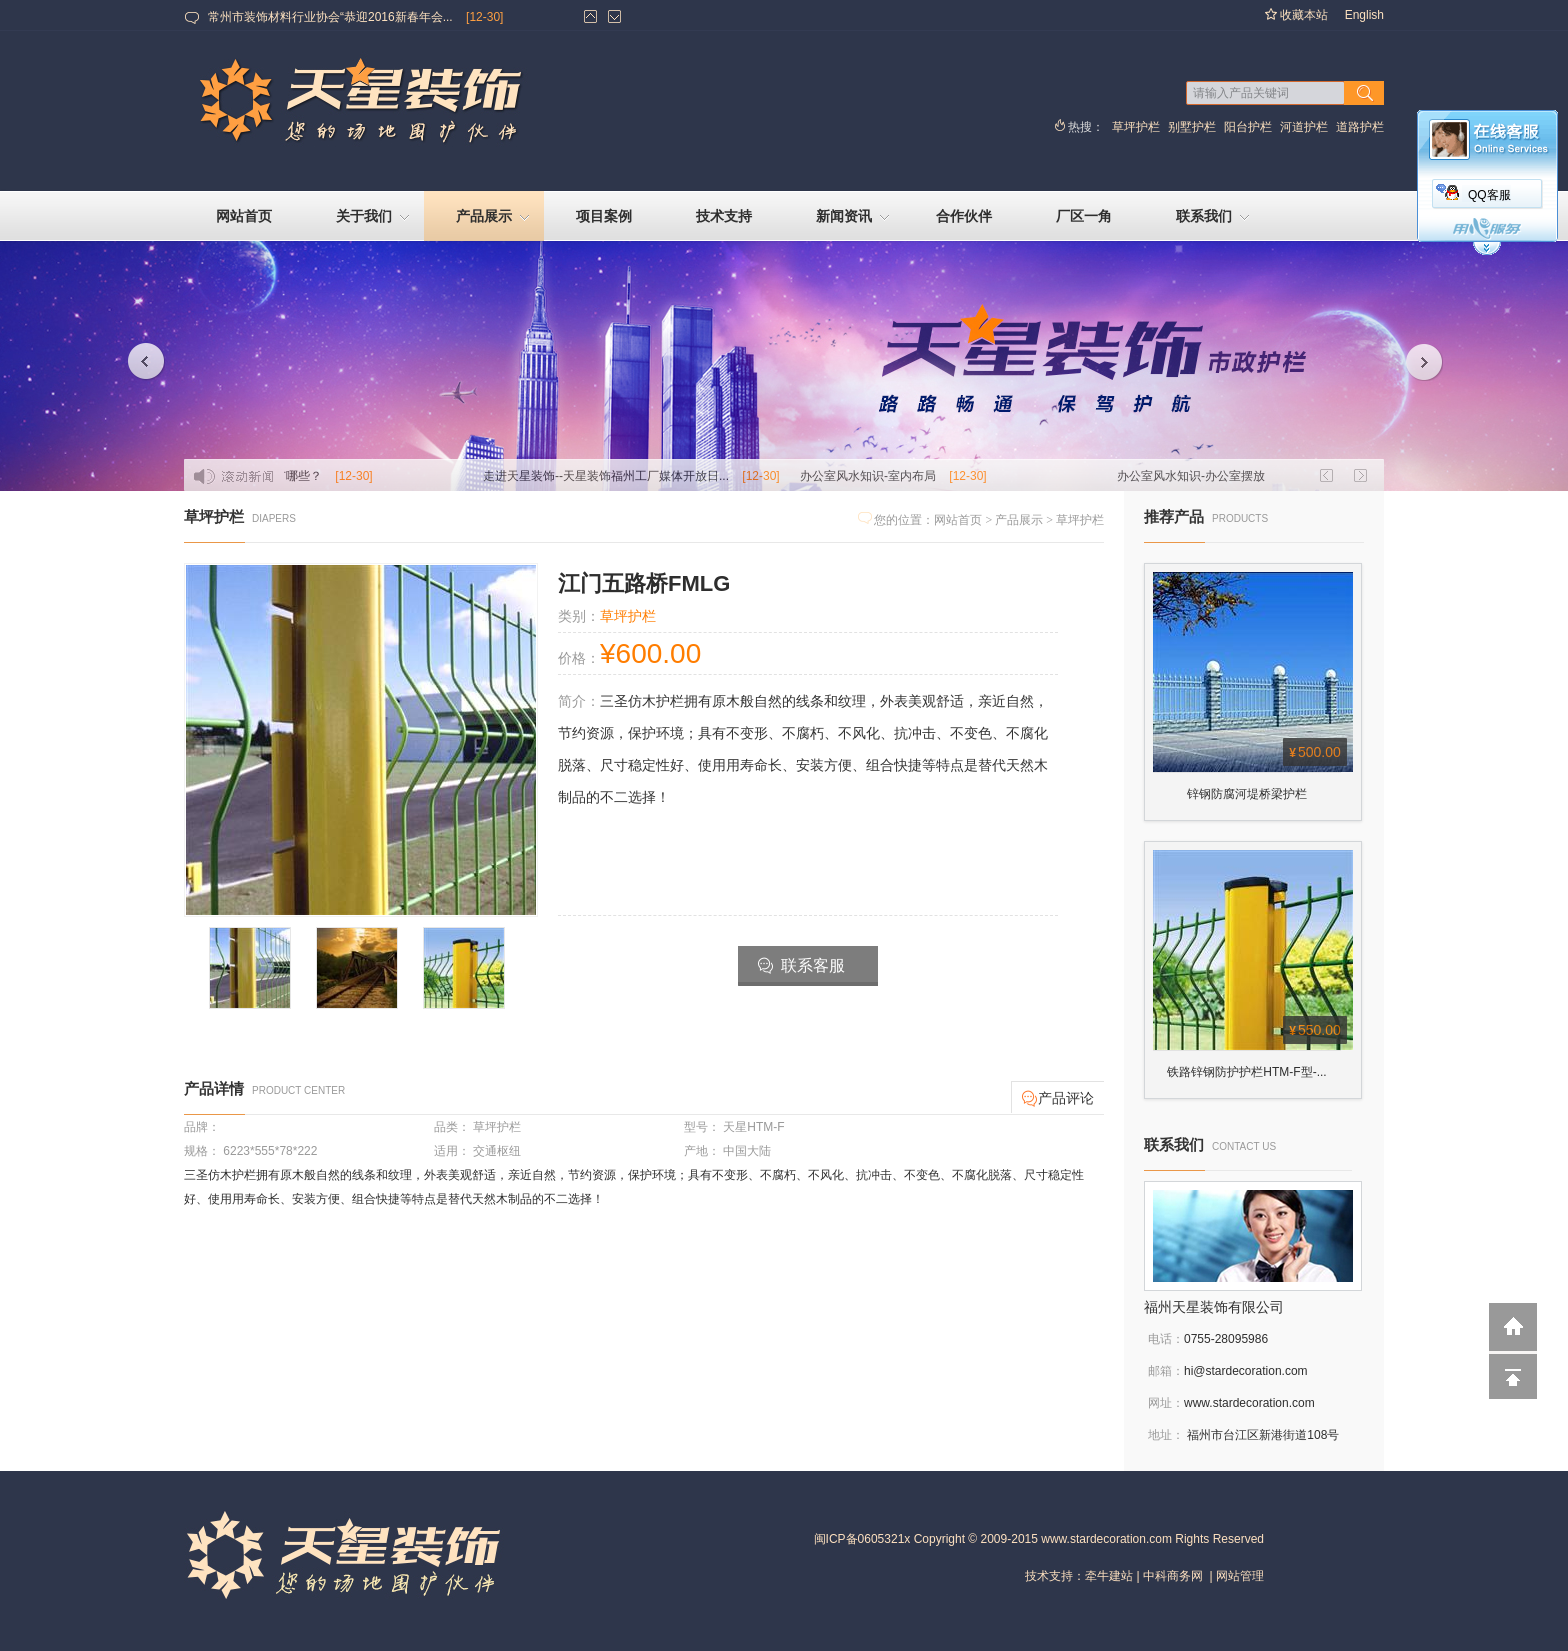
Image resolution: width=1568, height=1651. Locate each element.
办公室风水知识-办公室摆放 (1224, 476)
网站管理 (1240, 1576)
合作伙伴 (964, 216)
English (1364, 15)
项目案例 (604, 216)
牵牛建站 (1109, 1576)
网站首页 (244, 216)
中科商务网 (1173, 1576)
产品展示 (495, 218)
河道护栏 (1304, 127)
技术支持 (724, 216)
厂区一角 (1084, 216)
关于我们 (375, 218)
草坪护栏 (1136, 127)
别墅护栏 (1192, 127)
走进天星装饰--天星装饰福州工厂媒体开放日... (639, 476)
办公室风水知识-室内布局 (901, 476)
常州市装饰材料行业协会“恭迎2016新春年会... (330, 17)
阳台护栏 (1248, 127)
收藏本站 (1296, 16)
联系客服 (801, 966)
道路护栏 (1360, 127)
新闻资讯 (855, 218)
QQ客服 (1489, 195)
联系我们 (1215, 218)
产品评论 (1058, 1099)
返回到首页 (1513, 1327)
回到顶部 (1513, 1375)
